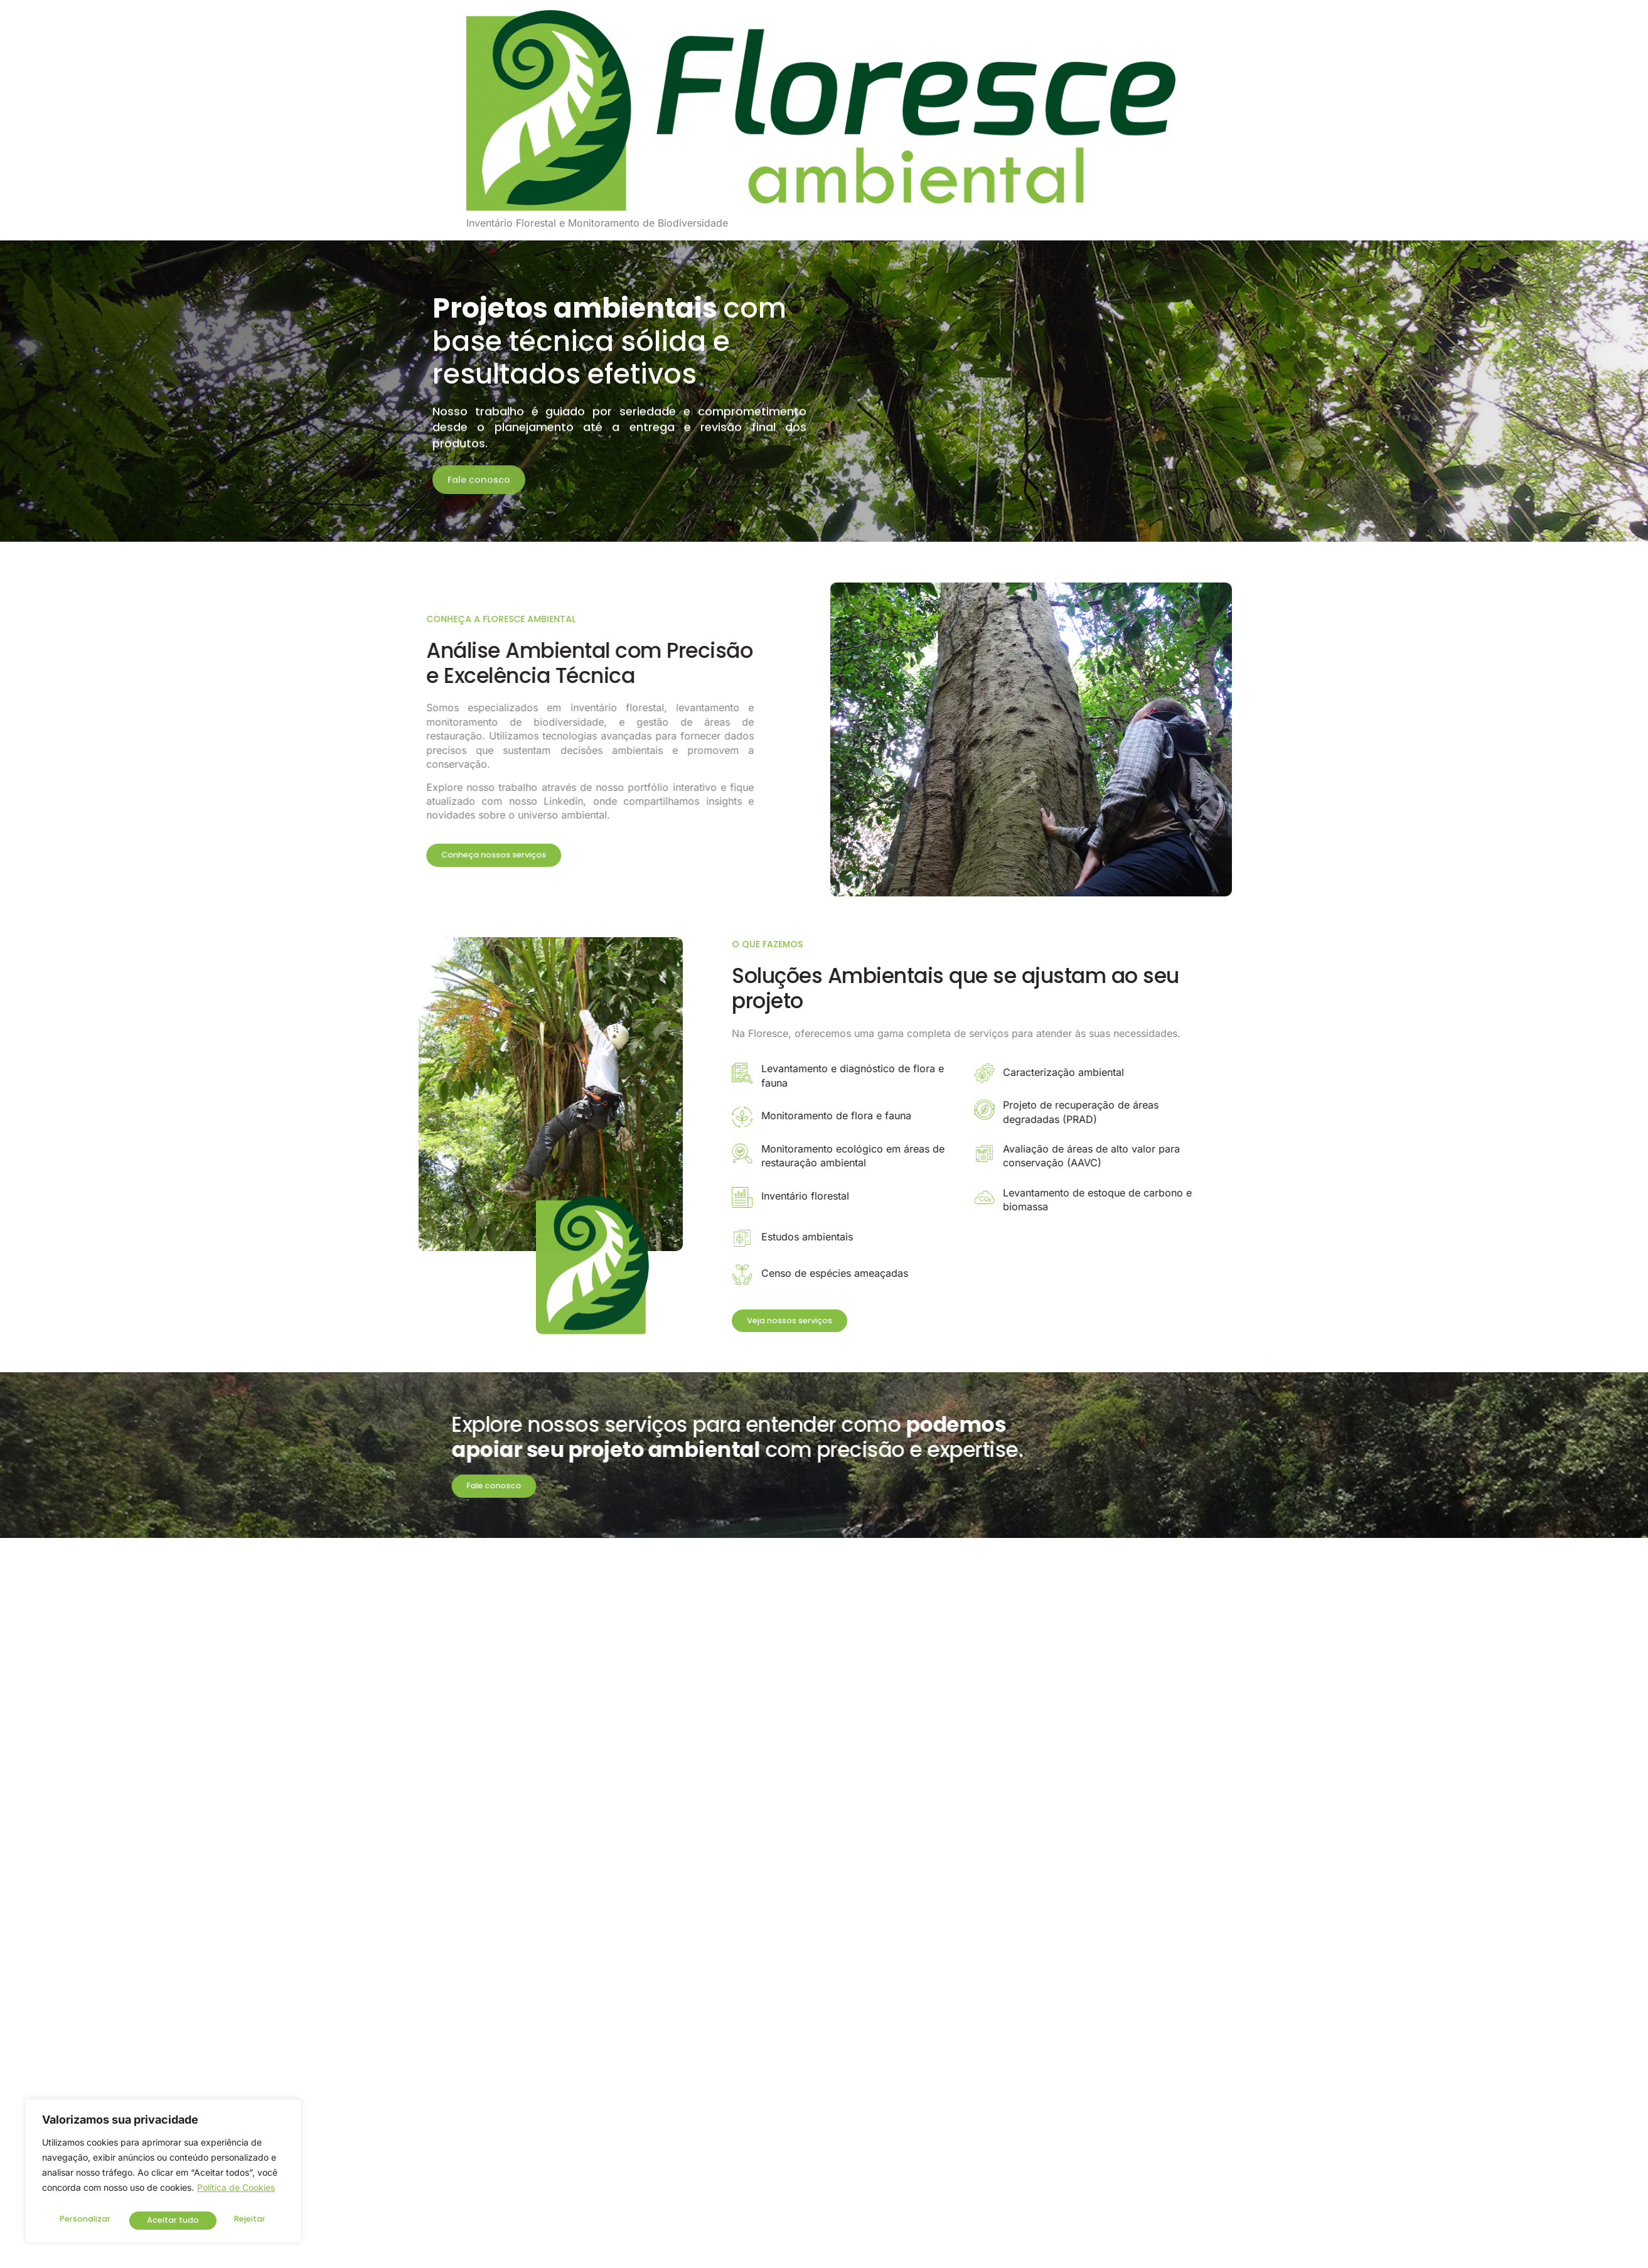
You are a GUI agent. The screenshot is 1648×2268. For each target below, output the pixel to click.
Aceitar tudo (241, 2220)
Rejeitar (162, 2220)
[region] (163, 2174)
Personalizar (84, 2220)
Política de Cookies (236, 2193)
